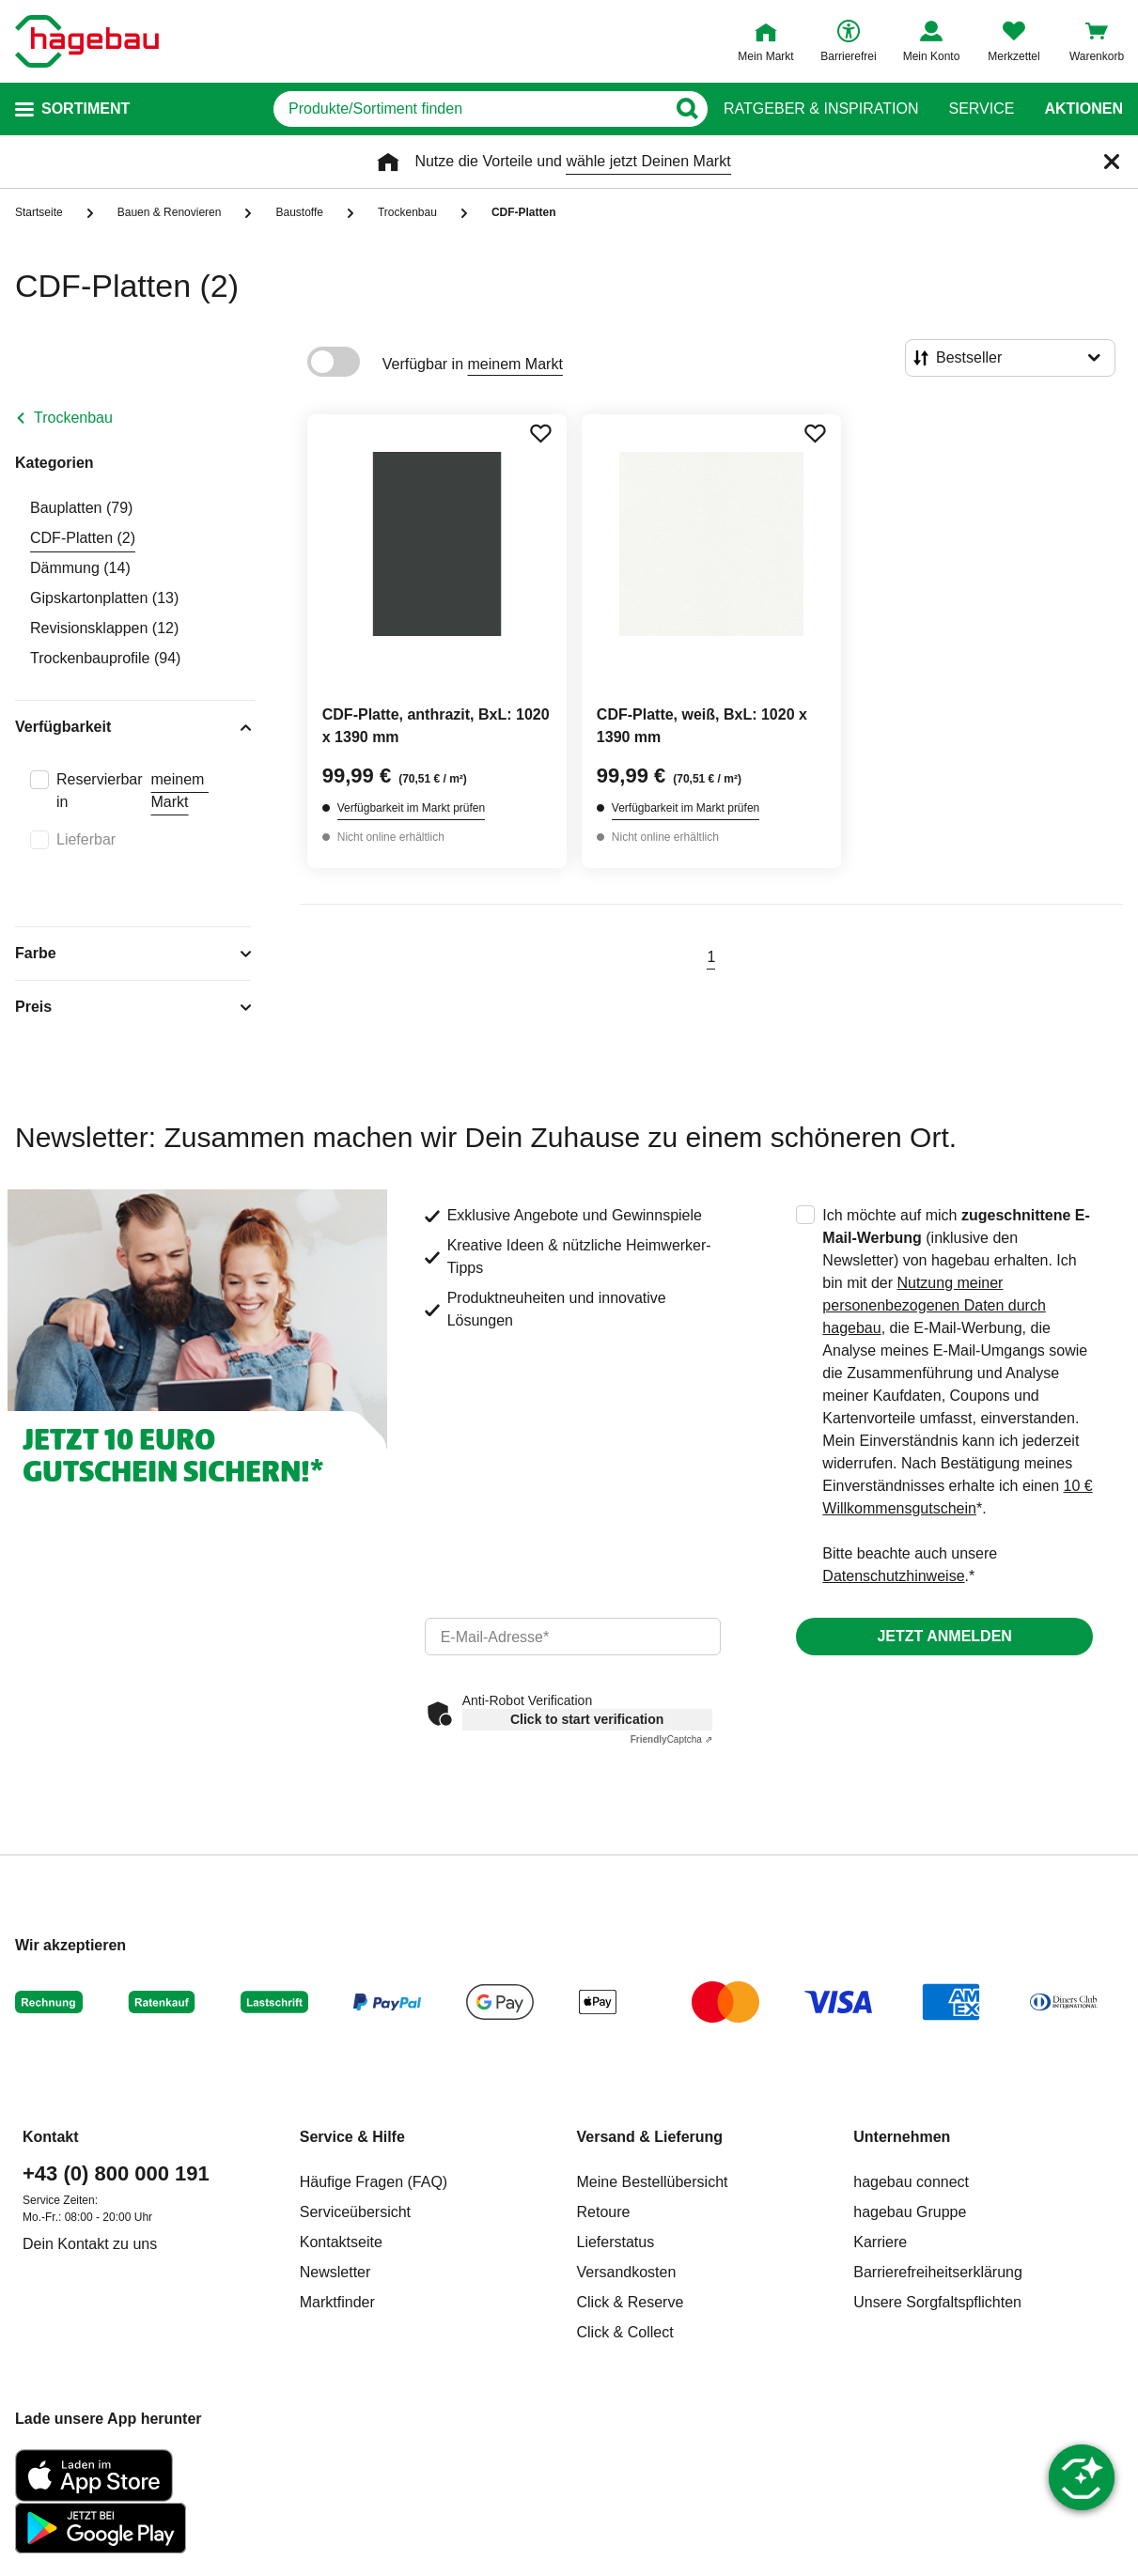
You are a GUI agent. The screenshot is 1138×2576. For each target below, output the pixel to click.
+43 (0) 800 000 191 (116, 2173)
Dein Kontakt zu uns (90, 2244)
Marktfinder (337, 2302)
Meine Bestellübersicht (652, 2182)
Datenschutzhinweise (893, 1576)
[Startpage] (87, 41)
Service (981, 108)
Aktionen (1083, 108)
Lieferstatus (616, 2242)
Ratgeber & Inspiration (821, 108)
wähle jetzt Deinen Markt (648, 161)
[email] (573, 1636)
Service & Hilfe (352, 2137)
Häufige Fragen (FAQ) (373, 2182)
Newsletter (335, 2272)
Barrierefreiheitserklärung (937, 2272)
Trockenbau (73, 418)
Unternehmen (901, 2137)
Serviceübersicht (355, 2212)
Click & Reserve (630, 2302)
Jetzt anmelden (944, 1636)
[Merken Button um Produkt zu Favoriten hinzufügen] (540, 433)
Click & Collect (625, 2332)
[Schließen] (1111, 161)
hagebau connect (911, 2182)
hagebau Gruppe (909, 2212)
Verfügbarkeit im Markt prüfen (411, 808)
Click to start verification (586, 1719)
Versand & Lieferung (650, 2137)
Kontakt (51, 2137)
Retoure (604, 2212)
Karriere (880, 2242)
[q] (469, 109)
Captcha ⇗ (671, 1739)
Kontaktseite (341, 2242)
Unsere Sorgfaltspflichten (937, 2302)
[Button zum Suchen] (686, 109)
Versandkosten (627, 2272)
